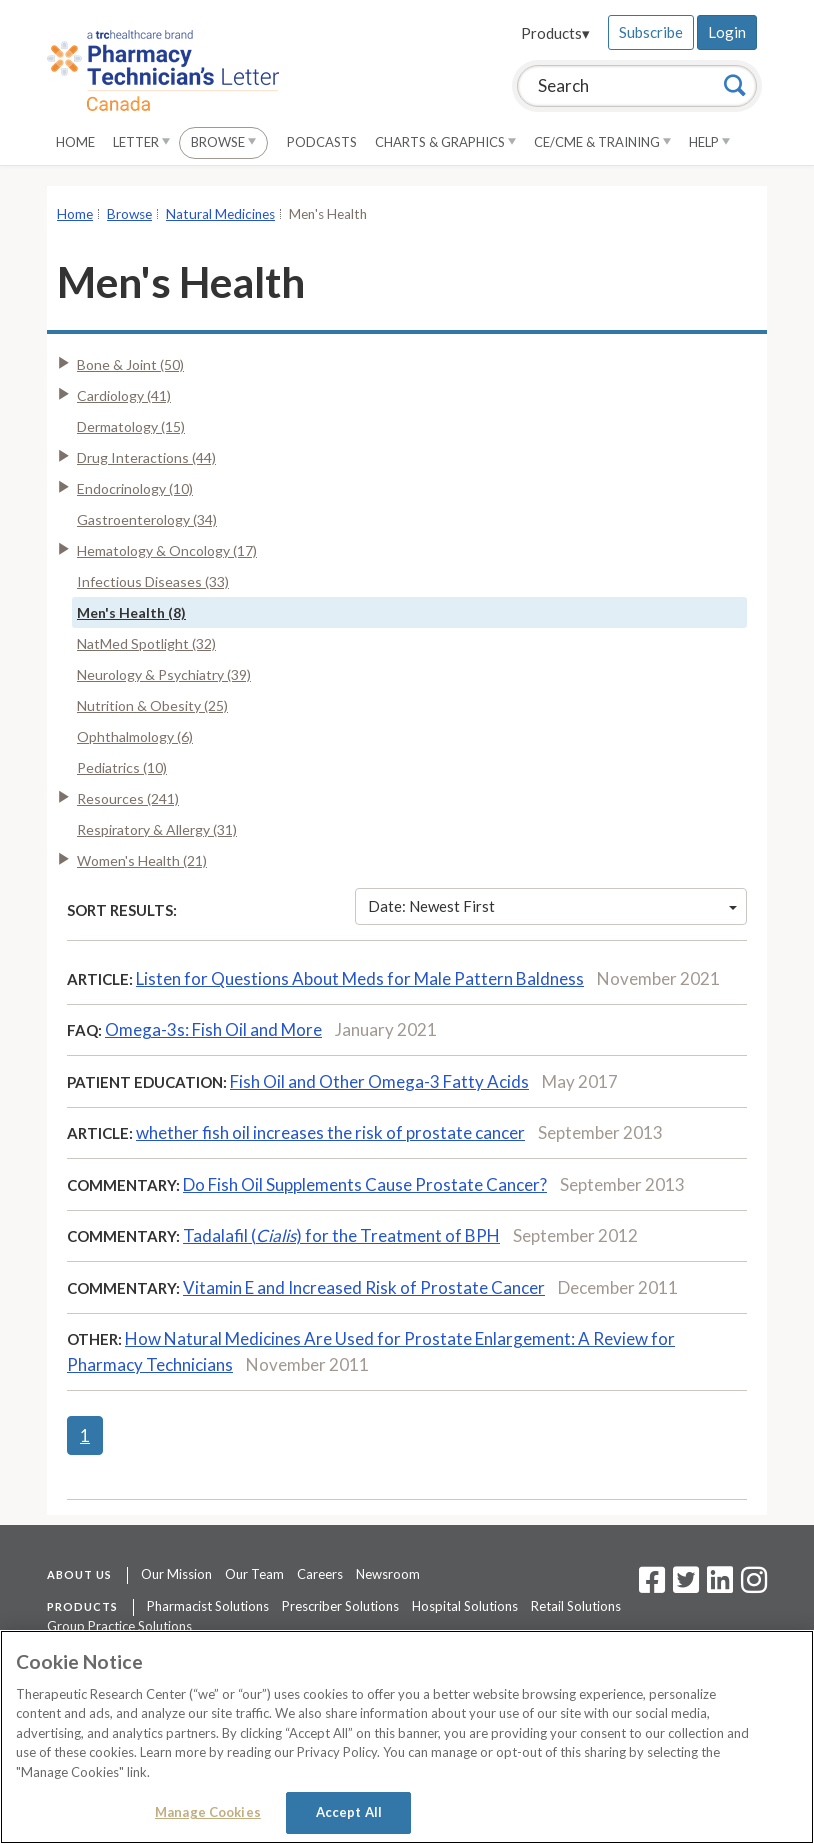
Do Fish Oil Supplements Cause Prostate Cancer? (365, 1184)
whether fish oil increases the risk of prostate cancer (330, 1132)
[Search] (735, 85)
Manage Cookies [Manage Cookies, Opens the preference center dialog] (208, 1812)
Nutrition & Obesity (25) (152, 705)
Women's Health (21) (142, 860)
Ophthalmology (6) (135, 736)
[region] (407, 1737)
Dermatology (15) (131, 426)
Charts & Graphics (445, 142)
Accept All (349, 1812)
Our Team (254, 1574)
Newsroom (388, 1574)
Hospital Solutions (465, 1606)
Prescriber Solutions (340, 1606)
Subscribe (651, 32)
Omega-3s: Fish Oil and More (213, 1029)
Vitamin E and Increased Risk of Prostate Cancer (364, 1287)
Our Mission (176, 1574)
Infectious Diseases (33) (153, 581)
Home (75, 142)
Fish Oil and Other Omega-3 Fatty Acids (379, 1081)
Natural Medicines (220, 214)
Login (727, 32)
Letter (141, 142)
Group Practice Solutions (119, 1626)
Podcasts (322, 142)
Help (709, 142)
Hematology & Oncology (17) (167, 550)
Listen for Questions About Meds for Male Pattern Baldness (360, 978)
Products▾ (555, 33)
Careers (320, 1574)
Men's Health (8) (131, 612)
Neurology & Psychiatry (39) (164, 674)
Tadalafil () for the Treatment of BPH (341, 1235)
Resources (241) (128, 798)
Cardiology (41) (124, 395)
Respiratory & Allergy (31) (157, 829)
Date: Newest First (553, 906)
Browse (223, 142)
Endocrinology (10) (135, 488)
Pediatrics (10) (122, 767)
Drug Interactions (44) (146, 457)
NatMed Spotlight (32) (146, 643)
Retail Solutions (576, 1606)
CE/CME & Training (602, 142)
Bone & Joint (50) (130, 364)
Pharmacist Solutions (208, 1606)
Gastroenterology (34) (147, 519)
